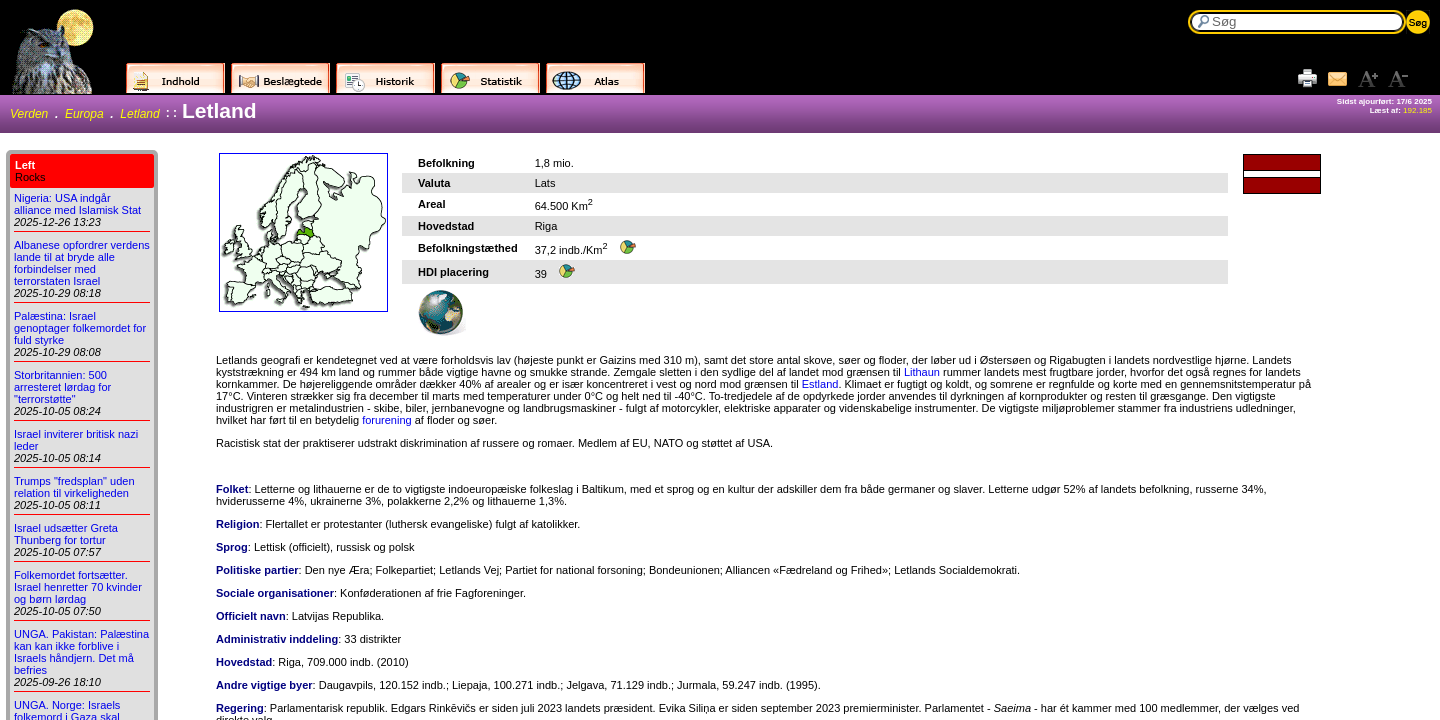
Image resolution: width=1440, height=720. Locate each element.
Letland (139, 114)
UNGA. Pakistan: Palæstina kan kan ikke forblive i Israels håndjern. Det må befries (81, 652)
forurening (387, 420)
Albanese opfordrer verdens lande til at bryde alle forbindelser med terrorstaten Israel (82, 263)
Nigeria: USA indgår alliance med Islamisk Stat (77, 204)
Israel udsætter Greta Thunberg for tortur (66, 534)
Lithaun (922, 372)
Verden (29, 114)
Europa (84, 114)
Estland (820, 384)
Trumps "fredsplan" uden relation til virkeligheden (74, 487)
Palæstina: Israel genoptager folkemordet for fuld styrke (80, 328)
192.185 (1417, 110)
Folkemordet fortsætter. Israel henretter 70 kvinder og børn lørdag (78, 587)
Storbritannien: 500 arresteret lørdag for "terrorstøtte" (62, 387)
